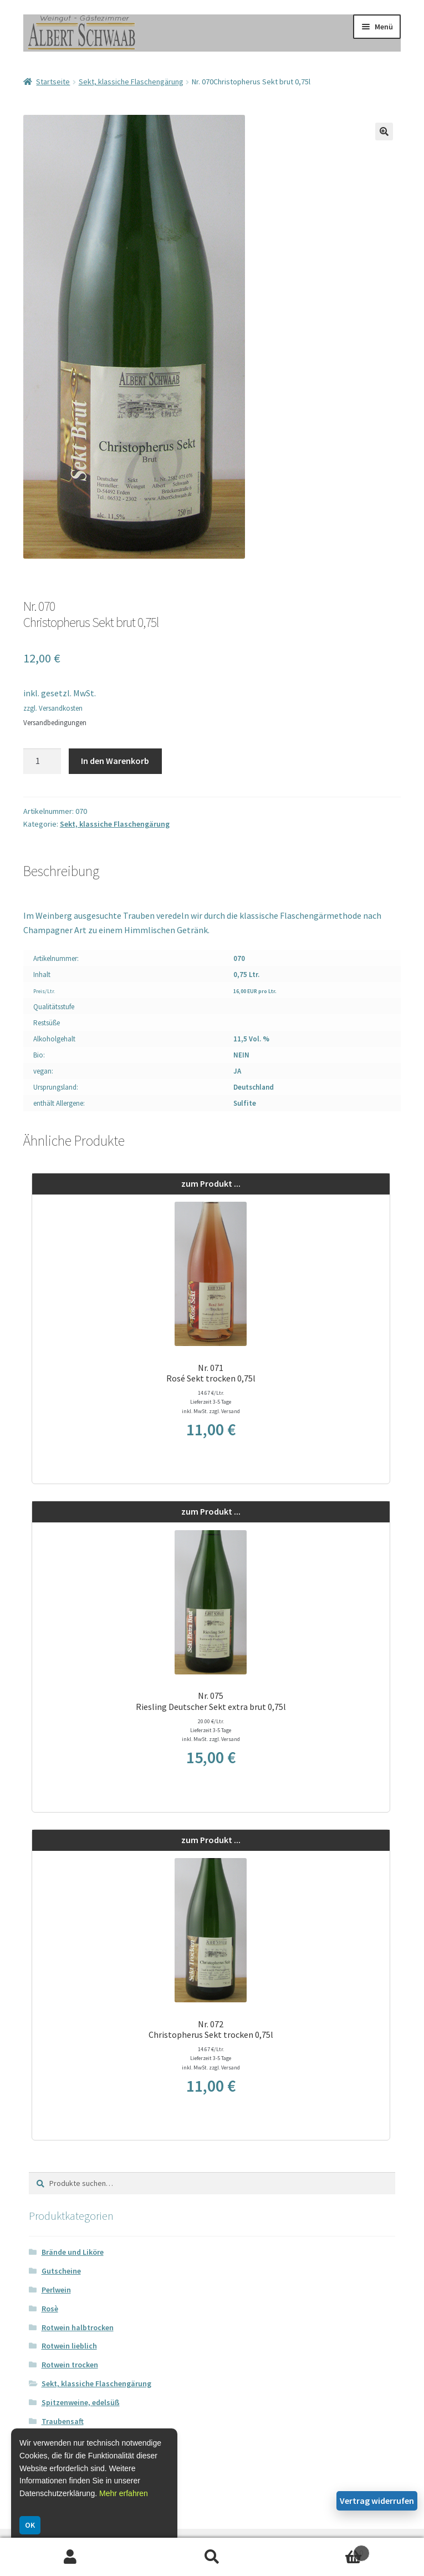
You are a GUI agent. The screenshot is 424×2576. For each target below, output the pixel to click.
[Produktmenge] (42, 761)
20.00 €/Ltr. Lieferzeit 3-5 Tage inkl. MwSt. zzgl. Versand (211, 1730)
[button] (384, 131)
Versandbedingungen (54, 722)
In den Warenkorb (115, 760)
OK (30, 2525)
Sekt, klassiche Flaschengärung (131, 82)
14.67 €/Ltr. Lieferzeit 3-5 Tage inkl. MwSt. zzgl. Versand (211, 1401)
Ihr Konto (70, 2557)
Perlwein (56, 2290)
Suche (212, 2557)
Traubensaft (63, 2421)
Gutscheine (61, 2271)
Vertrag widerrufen (377, 2500)
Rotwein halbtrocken (78, 2327)
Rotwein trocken (70, 2365)
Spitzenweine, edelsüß (81, 2402)
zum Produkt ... (211, 1183)
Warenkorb (326, 2550)
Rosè (50, 2309)
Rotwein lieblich (69, 2346)
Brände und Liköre (73, 2252)
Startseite (53, 82)
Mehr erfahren (123, 2493)
